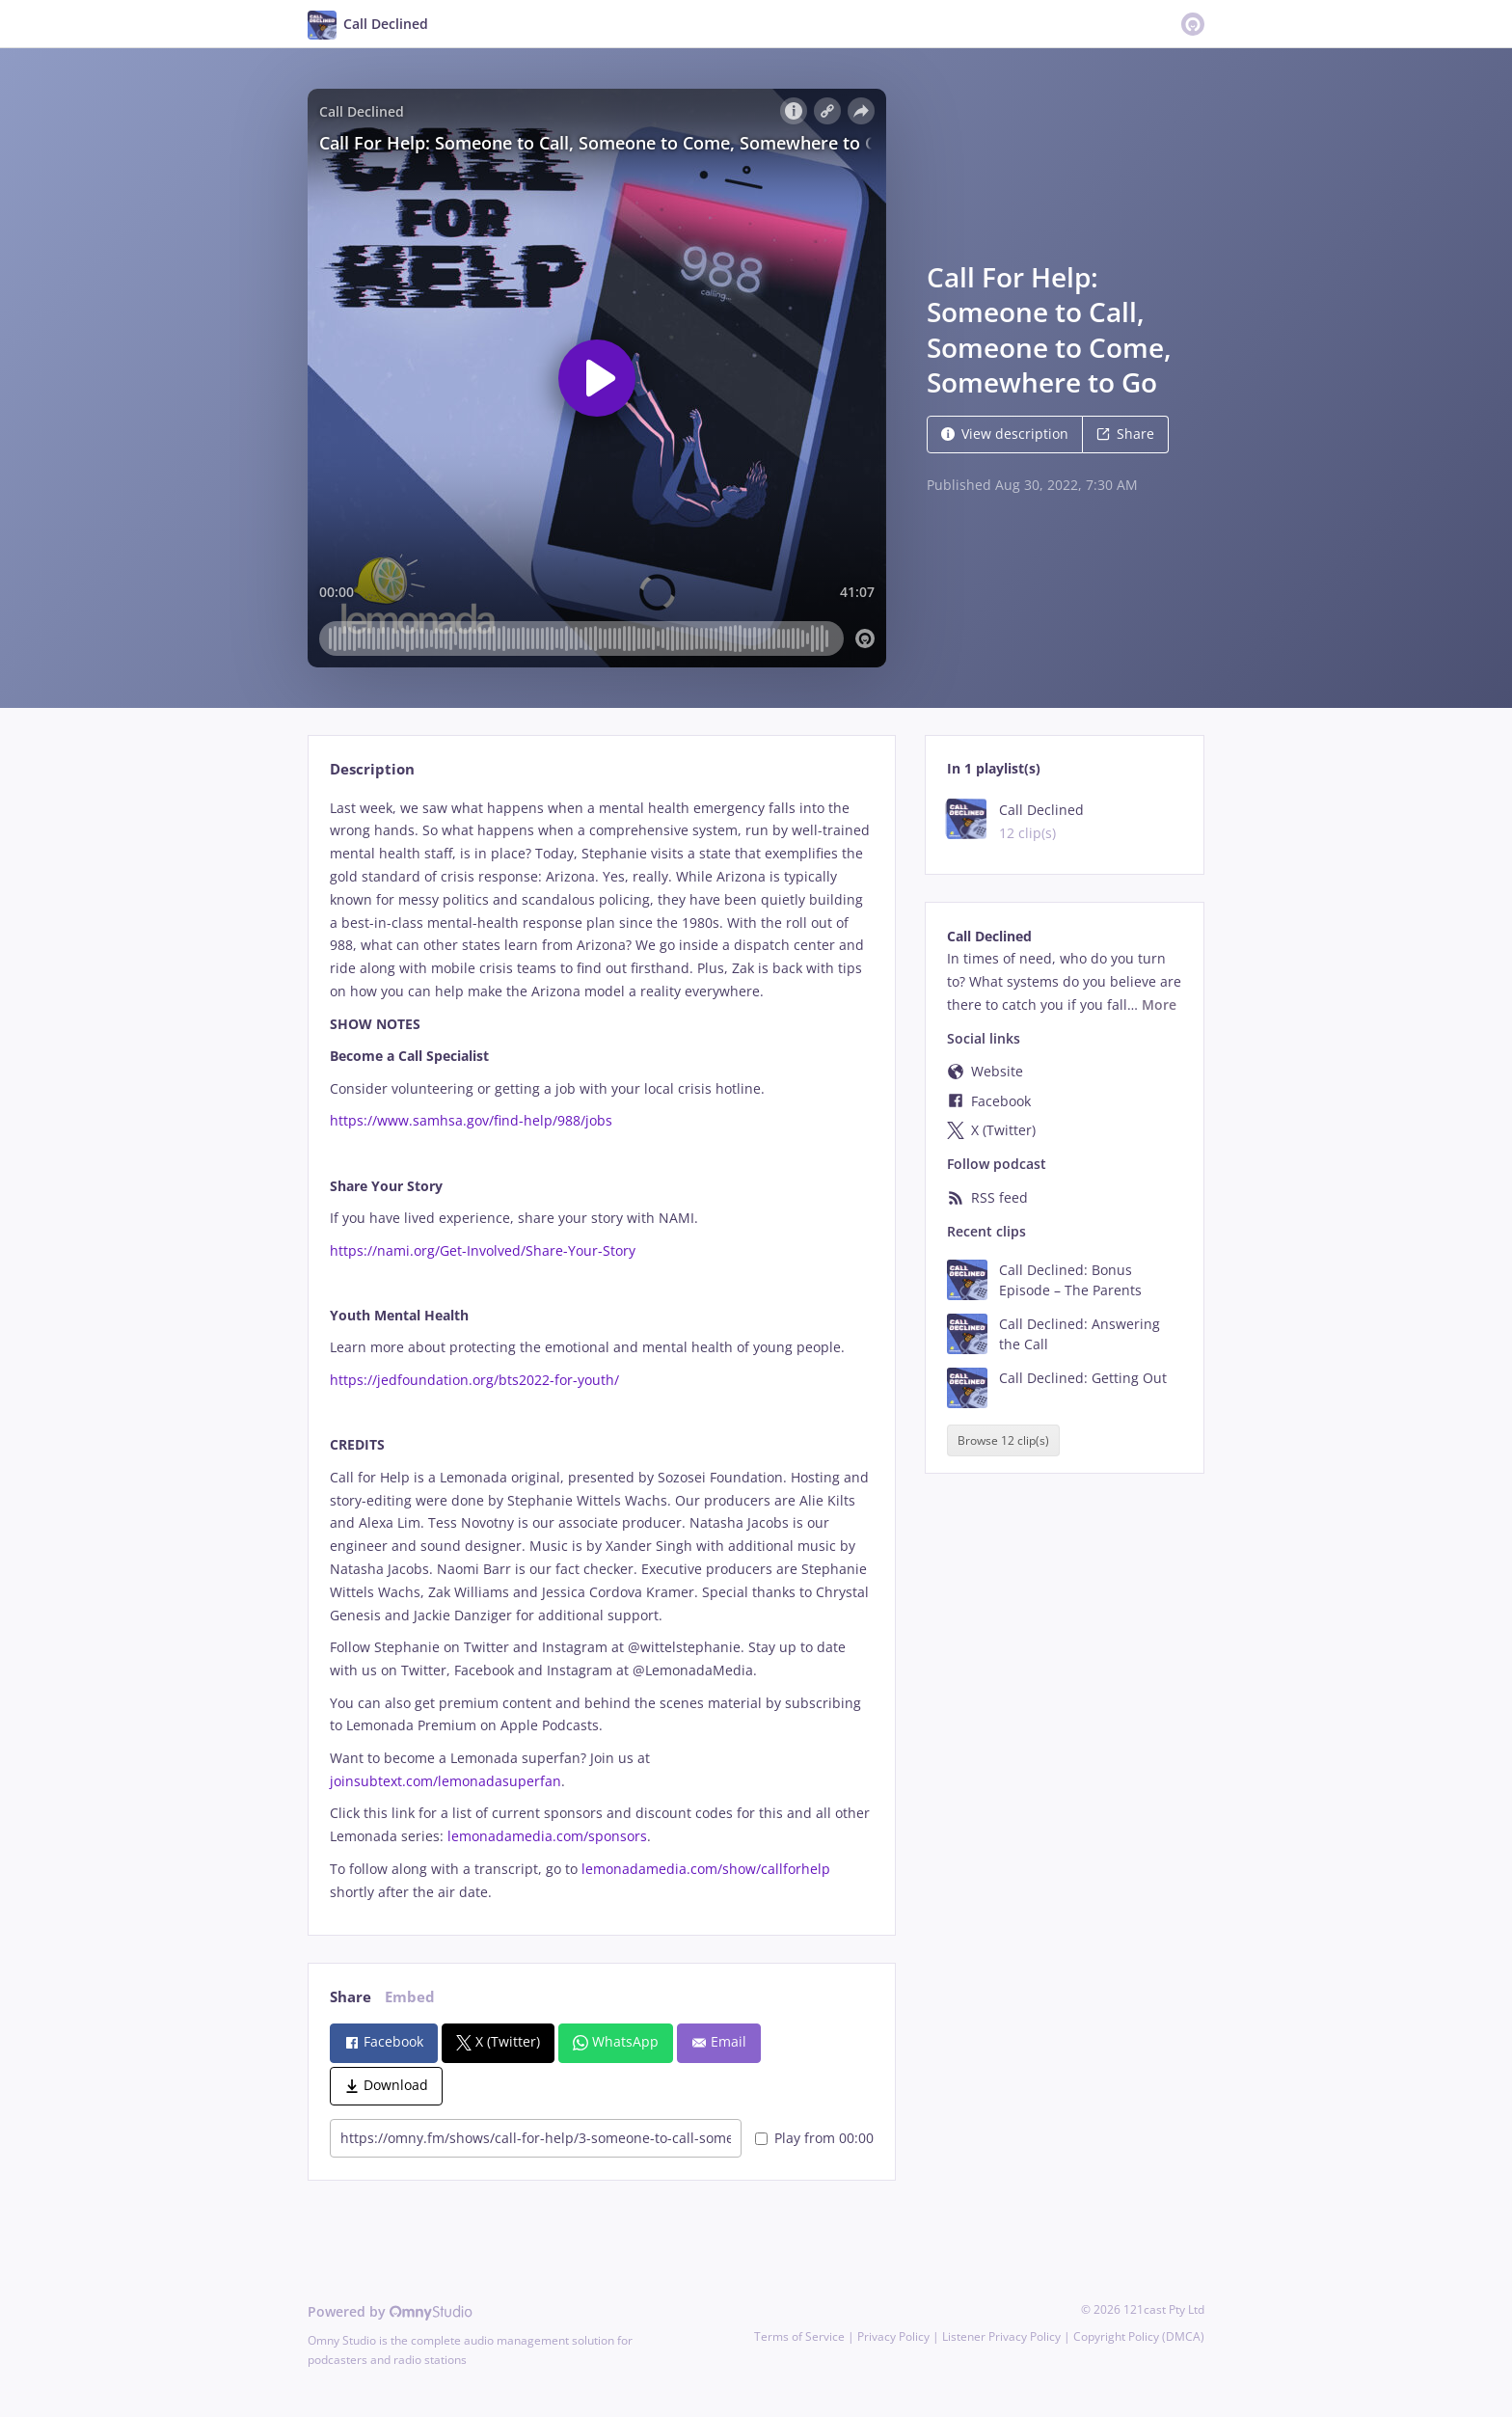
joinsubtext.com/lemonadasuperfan (445, 1781)
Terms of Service (799, 2336)
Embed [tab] (410, 1997)
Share (1125, 433)
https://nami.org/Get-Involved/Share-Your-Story (482, 1250)
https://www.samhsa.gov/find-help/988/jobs (471, 1120)
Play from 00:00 (814, 2138)
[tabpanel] (601, 1350)
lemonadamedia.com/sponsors (545, 1836)
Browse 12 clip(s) (1003, 1440)
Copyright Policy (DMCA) (1138, 2336)
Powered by (390, 2311)
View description (1004, 433)
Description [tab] (372, 769)
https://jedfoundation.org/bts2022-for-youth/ (474, 1380)
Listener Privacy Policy (1001, 2336)
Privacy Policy (893, 2336)
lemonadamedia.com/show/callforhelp (705, 1869)
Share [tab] (350, 1997)
